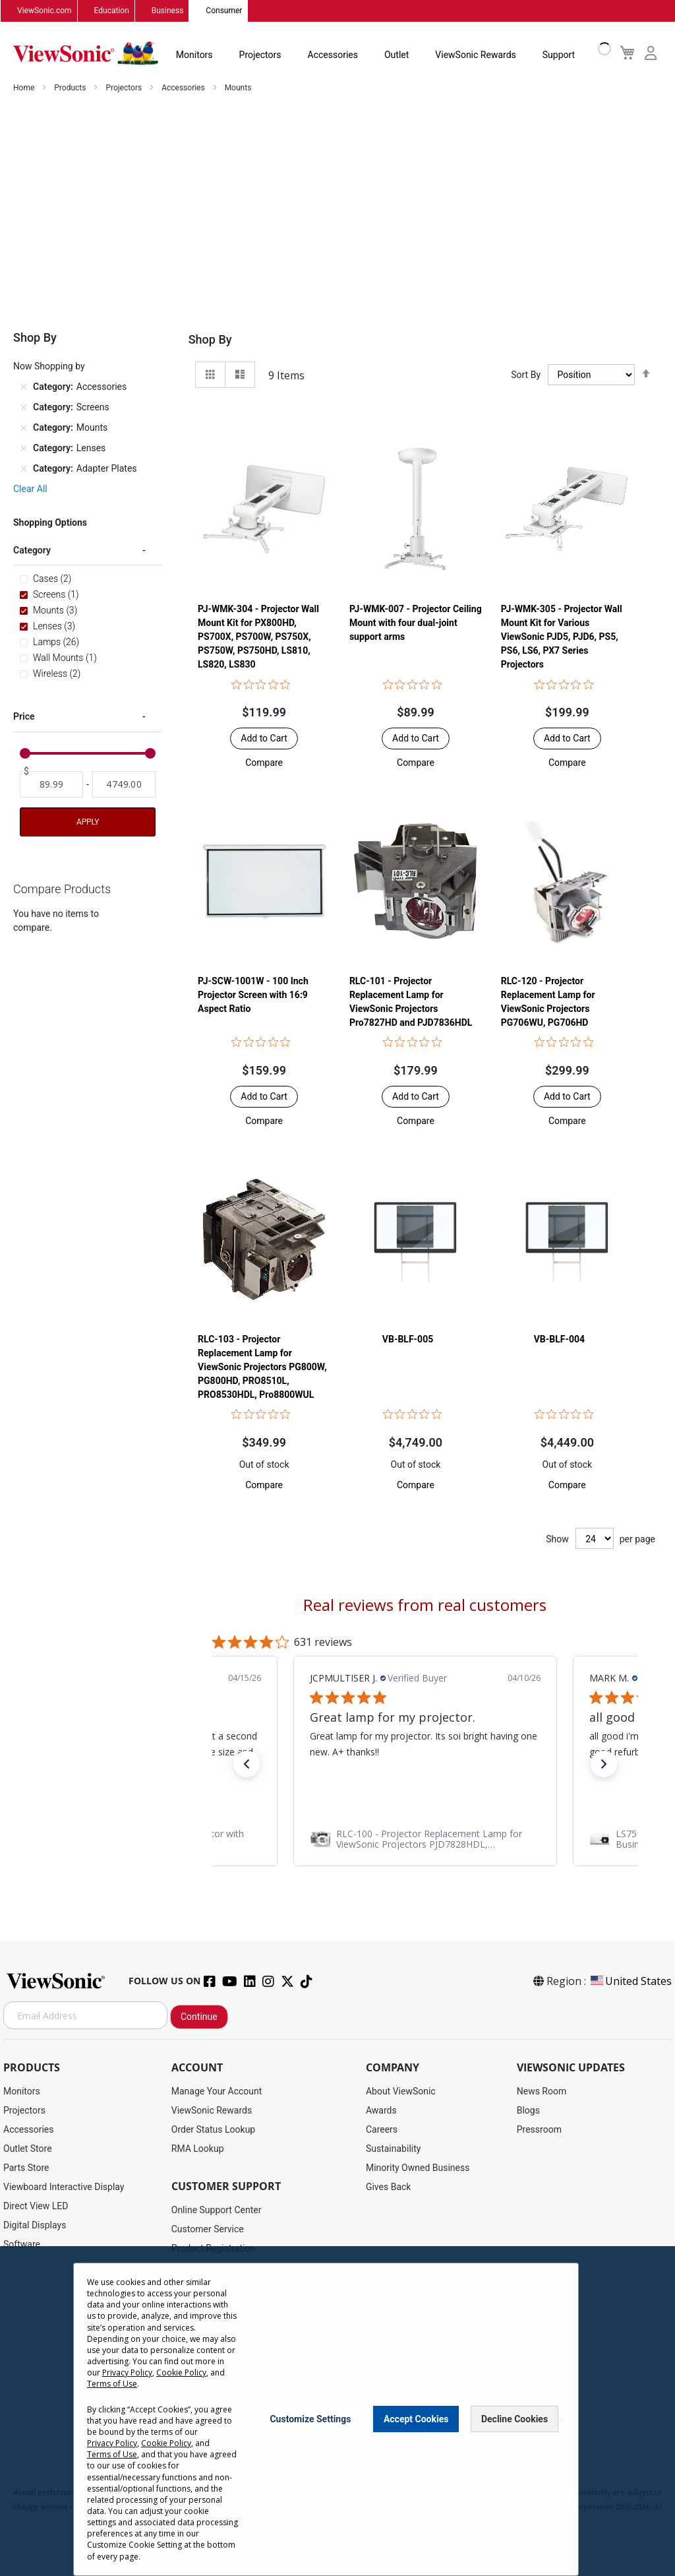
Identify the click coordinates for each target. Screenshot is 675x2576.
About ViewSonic (401, 2092)
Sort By (526, 375)
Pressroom (539, 2130)
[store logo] (85, 54)
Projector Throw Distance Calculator (245, 2402)
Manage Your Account (216, 2092)
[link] (425, 1839)
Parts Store (26, 2168)
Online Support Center (216, 2210)
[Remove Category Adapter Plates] (24, 469)
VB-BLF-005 (407, 1340)
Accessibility (197, 2382)
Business (168, 11)
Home (24, 88)
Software (21, 2245)
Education (111, 11)
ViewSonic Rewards (475, 55)
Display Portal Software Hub (229, 2287)
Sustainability (393, 2149)
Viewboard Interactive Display (63, 2187)
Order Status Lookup (213, 2130)
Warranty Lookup (206, 2306)
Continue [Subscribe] (199, 2017)
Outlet (396, 55)
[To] (124, 785)
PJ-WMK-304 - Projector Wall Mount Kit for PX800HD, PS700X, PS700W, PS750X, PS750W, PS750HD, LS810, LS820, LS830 (258, 637)
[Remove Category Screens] (24, 408)
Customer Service (207, 2229)
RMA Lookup (197, 2149)
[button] (264, 763)
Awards (381, 2111)
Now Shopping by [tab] (49, 366)
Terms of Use (337, 2479)
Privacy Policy (284, 2479)
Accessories (333, 55)
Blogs (528, 2111)
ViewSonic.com (44, 11)
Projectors (260, 55)
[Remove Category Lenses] (24, 449)
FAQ (179, 2344)
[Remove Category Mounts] (24, 428)
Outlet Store (27, 2149)
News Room (542, 2092)
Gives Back (388, 2187)
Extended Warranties (213, 2325)
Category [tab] (32, 551)
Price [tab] (24, 717)
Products (71, 88)
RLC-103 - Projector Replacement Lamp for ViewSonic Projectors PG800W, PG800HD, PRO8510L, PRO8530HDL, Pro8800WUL (262, 1367)
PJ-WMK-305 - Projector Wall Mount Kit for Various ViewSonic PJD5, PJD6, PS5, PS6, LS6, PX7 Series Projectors (561, 637)
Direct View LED (35, 2206)
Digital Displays (34, 2225)
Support (559, 55)
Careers (381, 2130)
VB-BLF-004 (559, 1340)
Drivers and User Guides (220, 2268)
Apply (87, 822)
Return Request (202, 2421)
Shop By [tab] (210, 340)
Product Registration (213, 2249)
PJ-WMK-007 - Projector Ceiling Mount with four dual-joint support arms (415, 623)
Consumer (224, 11)
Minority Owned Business (418, 2168)
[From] (51, 785)
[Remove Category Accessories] (24, 387)
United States (630, 1981)
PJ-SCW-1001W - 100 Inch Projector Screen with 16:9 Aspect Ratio (253, 995)
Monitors (194, 55)
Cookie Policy (391, 2479)
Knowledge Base (205, 2363)
